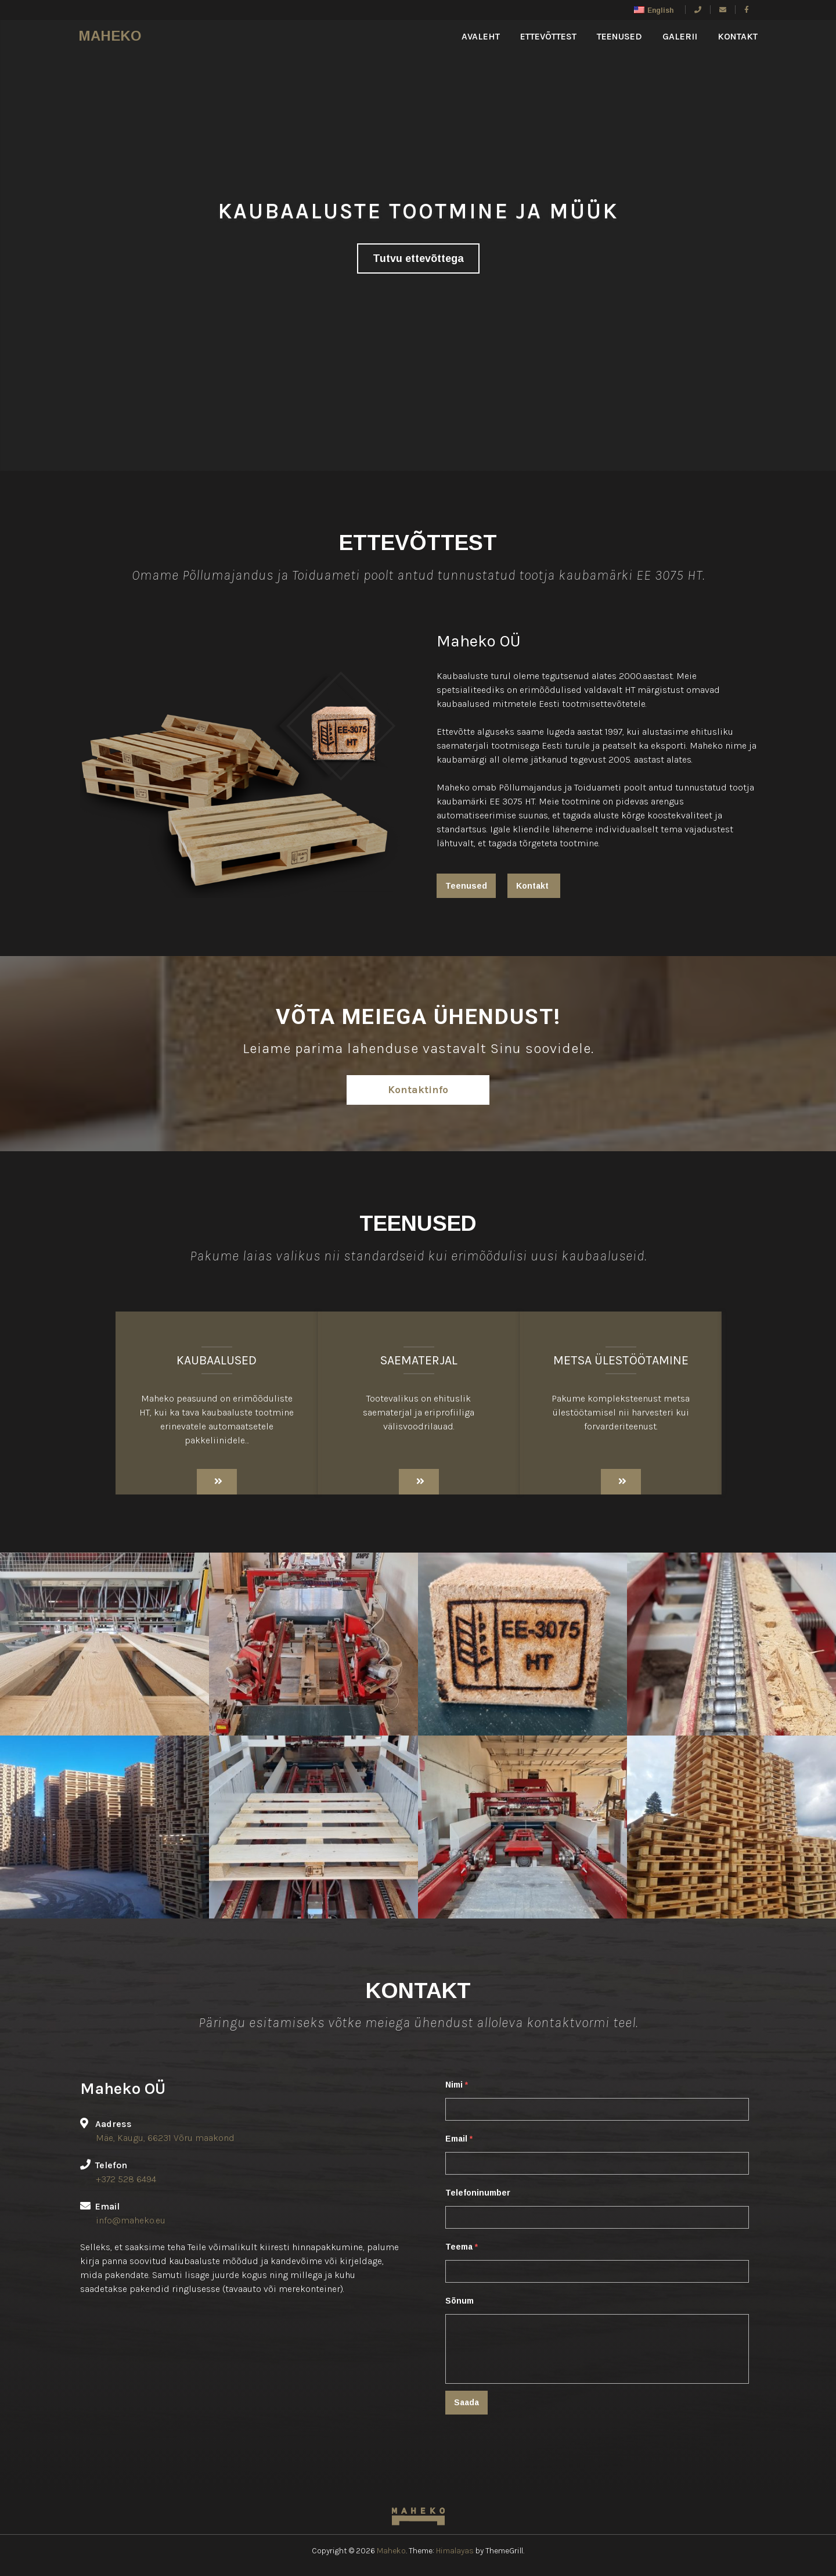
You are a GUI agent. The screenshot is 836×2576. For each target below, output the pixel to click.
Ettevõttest (548, 36)
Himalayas (455, 2551)
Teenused (619, 36)
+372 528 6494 (126, 2179)
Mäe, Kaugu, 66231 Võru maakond (165, 2137)
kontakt (738, 36)
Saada (466, 2402)
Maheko (109, 36)
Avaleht (481, 36)
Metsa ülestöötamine (621, 1360)
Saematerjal (418, 1360)
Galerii (679, 36)
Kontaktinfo (418, 1089)
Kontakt (532, 885)
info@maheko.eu (130, 2220)
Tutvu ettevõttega (418, 258)
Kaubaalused (216, 1360)
